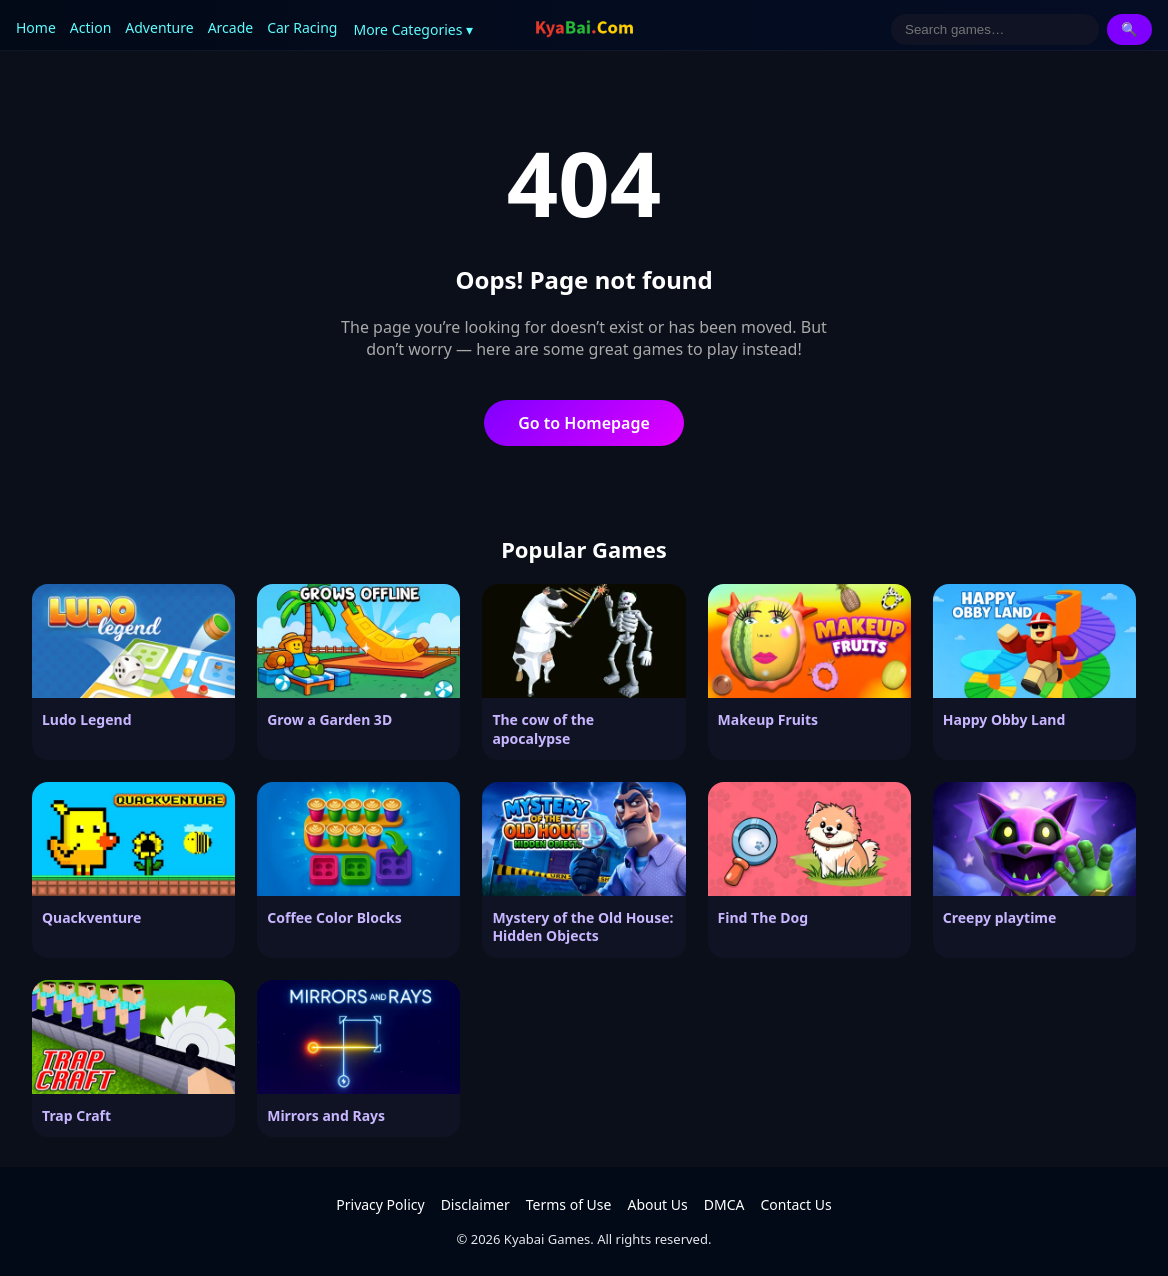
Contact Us (795, 1204)
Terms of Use (569, 1204)
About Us (657, 1204)
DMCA (724, 1204)
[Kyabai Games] (584, 29)
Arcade (231, 27)
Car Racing (302, 27)
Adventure (159, 27)
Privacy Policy (380, 1204)
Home (36, 27)
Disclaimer (475, 1204)
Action (90, 27)
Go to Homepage (584, 423)
